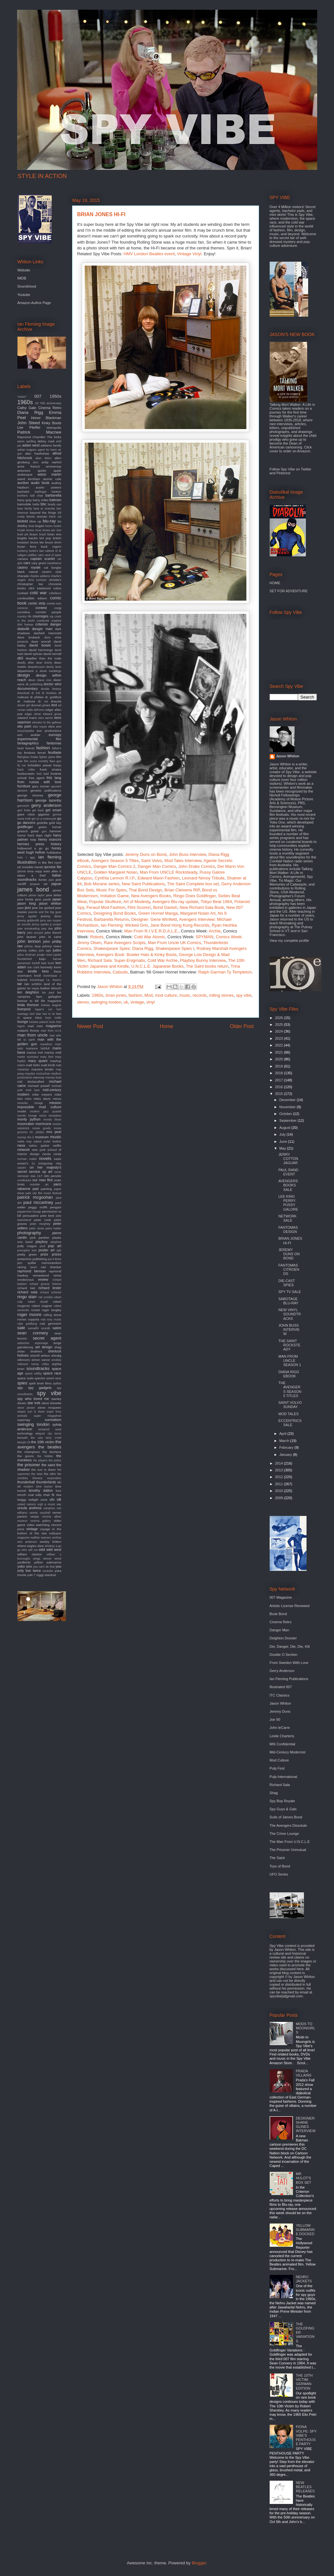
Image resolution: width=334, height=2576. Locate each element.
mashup (55, 1061)
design (23, 675)
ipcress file (52, 867)
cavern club (51, 571)
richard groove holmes (45, 1284)
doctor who (52, 684)
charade (23, 576)
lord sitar (35, 1013)
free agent (36, 778)
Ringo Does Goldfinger (194, 895)
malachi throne (28, 1030)
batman (55, 500)
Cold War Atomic (149, 936)
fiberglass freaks (27, 757)
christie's (55, 580)
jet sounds (24, 924)
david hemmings (41, 650)
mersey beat (53, 1077)
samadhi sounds (39, 1328)
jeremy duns (51, 916)
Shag (274, 1793)
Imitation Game (114, 895)
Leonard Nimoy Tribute (203, 878)
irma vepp (34, 871)
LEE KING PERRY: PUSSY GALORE (288, 1202)
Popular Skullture (105, 901)
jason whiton (50, 903)
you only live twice (39, 1568)
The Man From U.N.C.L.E (290, 1842)
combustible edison (32, 598)
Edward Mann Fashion (158, 878)
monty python (29, 1119)
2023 (279, 1038)
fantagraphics (28, 743)
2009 (279, 1498)
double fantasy (51, 688)
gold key (55, 823)
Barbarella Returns (111, 919)
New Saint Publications (143, 883)
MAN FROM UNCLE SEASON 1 (289, 1360)
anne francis (28, 466)
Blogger (199, 2562)
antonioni (23, 470)
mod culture (166, 995)
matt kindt (48, 1065)
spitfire (57, 1383)
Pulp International (283, 1777)
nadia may (24, 1141)
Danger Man (279, 1630)
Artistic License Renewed (290, 1606)
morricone (43, 1124)
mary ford (46, 1056)
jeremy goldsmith (28, 920)
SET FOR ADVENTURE (289, 591)
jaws (20, 907)
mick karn (33, 1090)
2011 (279, 1484)
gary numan (40, 786)
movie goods (41, 1128)
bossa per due (51, 530)
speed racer (53, 1378)
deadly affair (25, 662)
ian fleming (49, 857)
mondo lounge (27, 1115)
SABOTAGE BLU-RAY (288, 1301)
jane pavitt (43, 899)
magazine (53, 1026)
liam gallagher (48, 996)
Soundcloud (26, 286)
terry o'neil (53, 1437)
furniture (23, 786)
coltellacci (55, 593)
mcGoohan (43, 1073)
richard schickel (50, 1292)
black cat (55, 516)
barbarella (53, 495)
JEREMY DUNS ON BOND (289, 1254)
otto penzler (52, 1176)
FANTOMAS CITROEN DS (288, 1269)
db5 (20, 658)
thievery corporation (46, 1478)
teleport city (44, 1433)
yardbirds (24, 1562)
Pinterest (283, 473)
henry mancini (49, 839)
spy (20, 1388)
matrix (21, 1065)
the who (50, 1474)
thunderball (26, 1482)
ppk (59, 1250)
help (33, 839)
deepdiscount (36, 666)
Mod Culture (279, 1760)
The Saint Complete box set (193, 883)
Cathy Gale (26, 408)
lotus (38, 1017)
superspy (23, 1420)
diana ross (44, 680)
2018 (279, 1073)
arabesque (25, 474)
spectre (40, 1378)
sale (21, 1327)
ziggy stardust (46, 1575)
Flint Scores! (139, 907)
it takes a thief (39, 873)
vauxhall (45, 1512)
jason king (26, 903)
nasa (21, 1145)
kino (45, 971)
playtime (56, 1242)
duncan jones (40, 705)
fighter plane (47, 757)
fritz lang (54, 778)
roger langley (51, 1310)
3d (36, 403)
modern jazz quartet (45, 1111)
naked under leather (47, 1141)
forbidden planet (39, 765)
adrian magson (27, 449)
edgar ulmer (33, 714)
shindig (56, 1355)
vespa (34, 1516)
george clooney (30, 795)
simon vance (40, 1360)
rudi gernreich (50, 1323)
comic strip (37, 603)
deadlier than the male (43, 658)
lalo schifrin (32, 984)
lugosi (21, 1026)
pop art (54, 1246)
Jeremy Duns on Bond (146, 854)
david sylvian (33, 654)
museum (42, 1137)
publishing (39, 1259)
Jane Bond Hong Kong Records (180, 925)
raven (33, 1267)
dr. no (43, 701)
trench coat (25, 1495)
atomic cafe (52, 479)
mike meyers (42, 1094)
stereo (83, 1002)
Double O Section (283, 1654)
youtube (48, 1570)
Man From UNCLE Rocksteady (168, 872)
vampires (49, 1508)
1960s (97, 995)
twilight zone (37, 1499)
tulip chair (43, 1495)
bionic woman (37, 516)
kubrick (22, 980)
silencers (23, 1360)
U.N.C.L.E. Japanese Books (157, 966)
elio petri (24, 726)
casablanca (54, 563)
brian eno (54, 534)
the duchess (51, 1452)
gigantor (43, 814)
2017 (279, 1080)
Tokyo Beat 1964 (216, 901)
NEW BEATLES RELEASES (305, 2487)
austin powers (48, 487)
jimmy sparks (40, 924)
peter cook (42, 1220)
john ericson (35, 932)
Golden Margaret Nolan (115, 872)
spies (22, 1383)
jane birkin (53, 895)
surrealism (53, 1420)
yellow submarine (47, 1562)
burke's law (36, 550)
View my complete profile (289, 940)
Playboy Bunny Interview (203, 960)
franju (57, 765)
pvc (19, 1263)
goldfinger (25, 827)
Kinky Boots (51, 423)
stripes (21, 1411)
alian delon (43, 458)
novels (45, 1158)
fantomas (54, 743)
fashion (135, 995)
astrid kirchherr (28, 479)
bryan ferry (27, 546)
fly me (21, 765)
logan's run (43, 1009)
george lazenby (48, 800)
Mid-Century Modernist (288, 1752)
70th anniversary (50, 403)
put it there (54, 1259)
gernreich (23, 805)
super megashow (47, 1415)
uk (126, 1002)
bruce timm (53, 542)
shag (57, 1347)
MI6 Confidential (283, 1744)
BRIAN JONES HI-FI (290, 1240)
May (283, 1148)
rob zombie (45, 1297)
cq (51, 616)
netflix (57, 1145)
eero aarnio (45, 718)
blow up (35, 521)
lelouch (56, 988)
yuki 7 (31, 1575)
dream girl (23, 705)
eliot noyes (40, 726)
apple (57, 470)
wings (36, 1558)
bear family (24, 508)
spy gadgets (40, 1388)
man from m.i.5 (51, 1030)
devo (31, 680)
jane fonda (25, 899)
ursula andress (29, 1508)
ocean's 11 (26, 1163)
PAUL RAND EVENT (288, 1172)
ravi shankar (51, 1267)
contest (41, 608)
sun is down (36, 1411)
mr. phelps (37, 1132)
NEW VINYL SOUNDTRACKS (289, 1314)
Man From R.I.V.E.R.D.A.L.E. (151, 931)
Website (23, 270)
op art (47, 1171)
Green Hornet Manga (158, 913)
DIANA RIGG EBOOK (288, 1374)
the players (40, 1460)
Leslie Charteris (282, 1736)
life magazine (51, 1001)
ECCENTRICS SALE (290, 1423)
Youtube (23, 295)
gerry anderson (46, 805)
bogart (39, 526)
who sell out (30, 1549)
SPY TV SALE (289, 1292)
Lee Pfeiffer (29, 427)
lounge (22, 1022)
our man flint (42, 1180)
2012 (279, 1477)
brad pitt (22, 534)
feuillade (54, 752)
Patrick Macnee (39, 432)
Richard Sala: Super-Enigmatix (116, 960)
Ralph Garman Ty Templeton (225, 972)
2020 (279, 1059)
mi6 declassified (30, 1081)
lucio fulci (55, 1022)
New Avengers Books (151, 895)
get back (38, 810)
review (43, 1279)
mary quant (38, 1061)
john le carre (50, 937)
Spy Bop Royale (282, 1801)
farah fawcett (26, 748)
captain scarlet (42, 559)
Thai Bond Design (145, 890)
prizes (56, 1254)
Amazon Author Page (34, 303)
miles (28, 1098)
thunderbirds (46, 1482)
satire (57, 1328)
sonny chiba (40, 1364)
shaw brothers (29, 1351)
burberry (22, 550)
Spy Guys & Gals (283, 1809)
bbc (44, 504)
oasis (57, 1159)
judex (57, 950)
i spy (30, 857)
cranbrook (43, 620)
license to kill (28, 1001)
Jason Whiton (287, 756)
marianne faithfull (37, 1048)
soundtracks (38, 1368)
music (184, 995)
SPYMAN (204, 936)
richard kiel (26, 1288)
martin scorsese (27, 1056)
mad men (35, 1026)
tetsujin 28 (23, 1442)
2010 (279, 1491)
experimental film (39, 739)
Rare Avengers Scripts (124, 942)
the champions (28, 1452)
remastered (41, 1275)
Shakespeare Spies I (175, 948)
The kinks (54, 437)
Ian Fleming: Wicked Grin (124, 925)
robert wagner (42, 1306)
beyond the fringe (43, 512)
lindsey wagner (51, 1005)
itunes (42, 879)
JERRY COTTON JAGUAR (288, 1158)
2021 (279, 1052)
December (288, 1100)
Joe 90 (275, 1719)
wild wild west (50, 1549)
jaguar (56, 884)
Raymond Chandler (31, 437)
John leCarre (280, 1728)
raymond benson (31, 1271)
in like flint (45, 862)
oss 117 (36, 1176)
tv (53, 1495)
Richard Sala (280, 1785)
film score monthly (36, 761)
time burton (44, 1486)
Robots (96, 936)
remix (57, 1275)
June (283, 1141)
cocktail (22, 593)
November (288, 1107)
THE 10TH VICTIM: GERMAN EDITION (304, 2381)
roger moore (29, 1314)
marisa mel (35, 1052)
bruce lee (37, 542)
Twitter (306, 469)
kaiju (42, 959)
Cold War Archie (162, 960)
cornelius (23, 612)
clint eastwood (39, 588)
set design (43, 1347)
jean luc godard (43, 907)
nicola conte (51, 1154)
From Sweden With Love (289, 1663)
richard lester (49, 1288)
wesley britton (50, 1541)
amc (35, 462)
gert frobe (24, 810)
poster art (46, 1250)
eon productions (49, 730)
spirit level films (40, 1383)
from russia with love (39, 782)
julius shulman (26, 954)
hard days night (39, 835)
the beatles (49, 1447)
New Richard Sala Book (202, 907)
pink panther (39, 1237)
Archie (215, 931)
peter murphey (40, 1223)
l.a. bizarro (53, 980)
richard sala (27, 1292)
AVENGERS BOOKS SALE (288, 1185)
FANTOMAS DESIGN (288, 1229)
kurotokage (37, 980)
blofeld (22, 521)
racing (21, 1267)
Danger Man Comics (157, 866)
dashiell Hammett (47, 633)
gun (44, 831)
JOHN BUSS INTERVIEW (289, 1329)
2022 (279, 1045)
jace (51, 879)
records (200, 995)
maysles (30, 1073)
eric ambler (28, 735)
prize (44, 1254)
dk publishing (34, 684)
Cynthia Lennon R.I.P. (115, 878)
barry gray (24, 500)
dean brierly (44, 662)
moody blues (52, 1119)
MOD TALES (288, 1414)
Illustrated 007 (281, 1687)
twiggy (22, 1499)
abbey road (46, 441)
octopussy (45, 1163)
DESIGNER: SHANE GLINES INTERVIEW (306, 2124)
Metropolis (54, 427)
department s (27, 671)
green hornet (49, 827)
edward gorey (52, 714)
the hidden (45, 1456)
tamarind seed (49, 1429)
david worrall (52, 654)
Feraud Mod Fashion (105, 907)
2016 (279, 1087)
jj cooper (55, 924)
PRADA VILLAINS (303, 2073)
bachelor (23, 491)
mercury (39, 1077)
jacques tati (39, 884)
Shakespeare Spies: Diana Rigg (123, 948)
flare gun (55, 761)
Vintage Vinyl (189, 253)
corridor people (48, 612)
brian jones (116, 995)
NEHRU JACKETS (304, 2279)
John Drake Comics (196, 866)
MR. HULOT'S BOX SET (303, 2178)
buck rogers (51, 546)
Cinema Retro (49, 408)
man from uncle (32, 1035)
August (285, 1128)
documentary (27, 688)
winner (47, 1558)
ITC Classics (280, 1695)
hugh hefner (35, 852)
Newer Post (90, 1026)
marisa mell (52, 1052)
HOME (275, 583)
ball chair (36, 495)
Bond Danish (165, 907)
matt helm (33, 1065)
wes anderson (27, 1541)
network (23, 1149)
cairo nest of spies (49, 555)
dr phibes (37, 697)
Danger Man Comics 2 (114, 866)
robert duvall (38, 1301)
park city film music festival (43, 1193)
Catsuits (120, 972)
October (286, 1114)
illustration (27, 862)
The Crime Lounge (284, 1833)
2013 (279, 1470)
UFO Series (279, 1874)
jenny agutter (27, 916)
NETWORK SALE (287, 1218)
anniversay (53, 466)
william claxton (29, 1554)
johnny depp (33, 946)
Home (166, 1026)
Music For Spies (111, 890)
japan (57, 899)
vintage (137, 1002)
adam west (30, 445)
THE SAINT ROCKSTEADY (289, 1345)
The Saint (277, 1858)
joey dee (47, 928)
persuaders (30, 1215)
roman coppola (28, 1319)
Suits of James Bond (286, 1817)
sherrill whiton (40, 1355)
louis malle (53, 1017)
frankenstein (26, 773)
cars (27, 563)
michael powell (39, 1086)
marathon (46, 1044)
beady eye (54, 504)
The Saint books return (207, 966)
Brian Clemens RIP (182, 890)
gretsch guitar (28, 831)
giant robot (26, 814)
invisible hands (32, 867)
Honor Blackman (46, 418)
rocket (35, 1310)
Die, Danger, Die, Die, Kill (290, 1646)
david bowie (40, 645)
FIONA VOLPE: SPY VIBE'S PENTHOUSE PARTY (306, 2435)
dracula (56, 701)
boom (49, 526)
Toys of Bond (280, 1866)
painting (46, 1189)
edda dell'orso (35, 709)
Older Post (242, 1026)
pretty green (27, 1254)
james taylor (37, 895)
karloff (36, 963)
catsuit (33, 571)
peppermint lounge (29, 1211)
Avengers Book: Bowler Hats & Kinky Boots (136, 954)
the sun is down (43, 1469)
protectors (24, 1259)
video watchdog (38, 1525)
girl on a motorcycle (44, 818)
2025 (279, 1024)
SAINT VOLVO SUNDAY (290, 1405)
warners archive (51, 1537)
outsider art (39, 1184)
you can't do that (43, 1566)
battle (35, 504)
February (287, 1447)
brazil (42, 534)
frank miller (26, 769)
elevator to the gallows (46, 722)
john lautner (26, 937)
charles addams (40, 576)
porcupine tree (27, 1250)
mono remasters (50, 1115)
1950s (55, 396)
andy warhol (51, 462)
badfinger (41, 491)
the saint (48, 1465)
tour (58, 1490)
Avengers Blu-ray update (175, 901)
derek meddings (50, 671)
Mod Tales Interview (183, 860)
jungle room (44, 954)
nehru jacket (39, 1145)
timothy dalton (41, 1490)
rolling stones (221, 995)
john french (53, 932)
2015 (279, 1094)
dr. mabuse (26, 701)
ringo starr (27, 1296)
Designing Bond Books (114, 913)
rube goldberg (27, 1323)
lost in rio (48, 1013)
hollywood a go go (33, 848)
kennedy (46, 967)
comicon (22, 608)
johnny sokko (27, 950)
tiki (59, 1482)
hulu (20, 857)
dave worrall (40, 641)
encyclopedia (25, 730)
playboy (42, 1242)
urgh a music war (49, 1504)
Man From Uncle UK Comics (174, 942)
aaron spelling (26, 441)
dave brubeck (28, 637)
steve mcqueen (49, 1407)
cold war (38, 592)
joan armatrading (28, 928)
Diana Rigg (30, 412)
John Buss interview (187, 854)
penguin (55, 1207)
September (288, 1120)
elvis (51, 726)
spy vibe (244, 995)
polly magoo (27, 1246)
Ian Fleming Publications (289, 1679)
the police (55, 1460)
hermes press (31, 844)
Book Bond (278, 1614)
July (283, 1134)
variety (33, 1512)
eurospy (54, 735)
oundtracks (24, 1180)
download (23, 693)
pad (35, 1189)
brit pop (45, 538)
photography (29, 1232)
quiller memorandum (44, 1263)
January (286, 1454)
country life (24, 616)
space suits (25, 1378)
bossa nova (33, 530)
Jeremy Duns (280, 1711)
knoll (37, 975)
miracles (22, 1103)
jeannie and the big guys (44, 912)
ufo (51, 1499)
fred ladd (43, 773)
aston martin (49, 474)
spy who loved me (33, 1399)
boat (31, 526)
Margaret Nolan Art (197, 913)
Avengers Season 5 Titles (115, 860)
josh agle (45, 950)
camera (22, 559)
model (21, 1111)
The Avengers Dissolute (288, 1825)
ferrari (42, 752)
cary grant (38, 563)
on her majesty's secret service (39, 1169)
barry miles (40, 500)
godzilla (42, 823)
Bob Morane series (101, 883)
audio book (40, 483)
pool (42, 1246)
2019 (279, 1066)
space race (52, 1373)
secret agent (47, 1338)
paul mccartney (38, 1202)
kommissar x (52, 975)
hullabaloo (54, 852)
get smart (53, 810)
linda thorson (28, 1005)
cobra (57, 588)
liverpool (24, 1009)
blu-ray (49, 521)
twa (58, 1495)
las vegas (33, 988)
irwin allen (50, 871)
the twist (36, 1474)
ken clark (33, 967)
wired (57, 1558)
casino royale (29, 567)
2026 (279, 1018)
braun (33, 534)
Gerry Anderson (282, 1671)
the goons (25, 1456)
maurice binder (42, 1069)
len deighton (28, 992)
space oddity (33, 1373)
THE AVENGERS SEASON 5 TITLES (289, 1389)
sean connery (32, 1332)
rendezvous (25, 1279)
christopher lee (30, 584)
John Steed (28, 422)
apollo (42, 470)
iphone (21, 871)
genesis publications (45, 790)
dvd (54, 705)
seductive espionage (32, 1343)
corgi (57, 608)
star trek (33, 1403)
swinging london (106, 1002)
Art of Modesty (136, 901)
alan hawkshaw (37, 453)
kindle (32, 971)
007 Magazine (281, 1597)
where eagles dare (30, 1546)
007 (37, 396)
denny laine (53, 666)
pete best (47, 1215)
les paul (48, 992)
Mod (149, 995)
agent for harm (47, 449)
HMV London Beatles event (149, 253)
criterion (41, 624)
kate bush (47, 963)
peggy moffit (37, 1207)
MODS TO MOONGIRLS (305, 2028)
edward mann (27, 718)
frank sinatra (50, 769)
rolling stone (52, 1315)
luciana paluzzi (38, 1022)
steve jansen (26, 1407)
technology (25, 1433)
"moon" (22, 396)
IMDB (22, 278)
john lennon (29, 941)
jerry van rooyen (50, 920)
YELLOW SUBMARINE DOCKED (305, 2230)
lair (19, 984)
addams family (51, 445)
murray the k (25, 1137)
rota (43, 1319)
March (284, 1441)
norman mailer (27, 1159)
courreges (40, 616)
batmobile (24, 504)
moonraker (26, 1124)
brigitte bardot (27, 538)
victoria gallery (40, 1520)
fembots (29, 752)
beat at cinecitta (44, 508)
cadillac (32, 555)
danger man (42, 629)
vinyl (150, 1002)
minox (57, 1098)
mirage (38, 1103)
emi (58, 726)
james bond (33, 889)
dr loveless (49, 693)
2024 (279, 1031)
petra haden (53, 1228)
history (56, 844)
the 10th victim (42, 1442)
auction (23, 483)
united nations (26, 1504)
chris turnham (37, 580)
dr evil (35, 693)
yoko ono (24, 1566)
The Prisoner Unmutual (288, 1850)
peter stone (36, 1228)
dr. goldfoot (53, 697)
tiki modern (25, 1486)
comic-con (54, 603)
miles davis (42, 1098)
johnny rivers (51, 946)
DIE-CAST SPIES (286, 1283)
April (283, 1433)
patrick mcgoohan (35, 1197)
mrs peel (53, 1132)
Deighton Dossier (283, 1638)
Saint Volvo (151, 860)
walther (35, 1537)
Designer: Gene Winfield (154, 919)
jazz (28, 907)
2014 (279, 1463)
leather (45, 988)
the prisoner (28, 1464)
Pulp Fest (277, 1768)
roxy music (54, 1319)
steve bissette (51, 1403)
